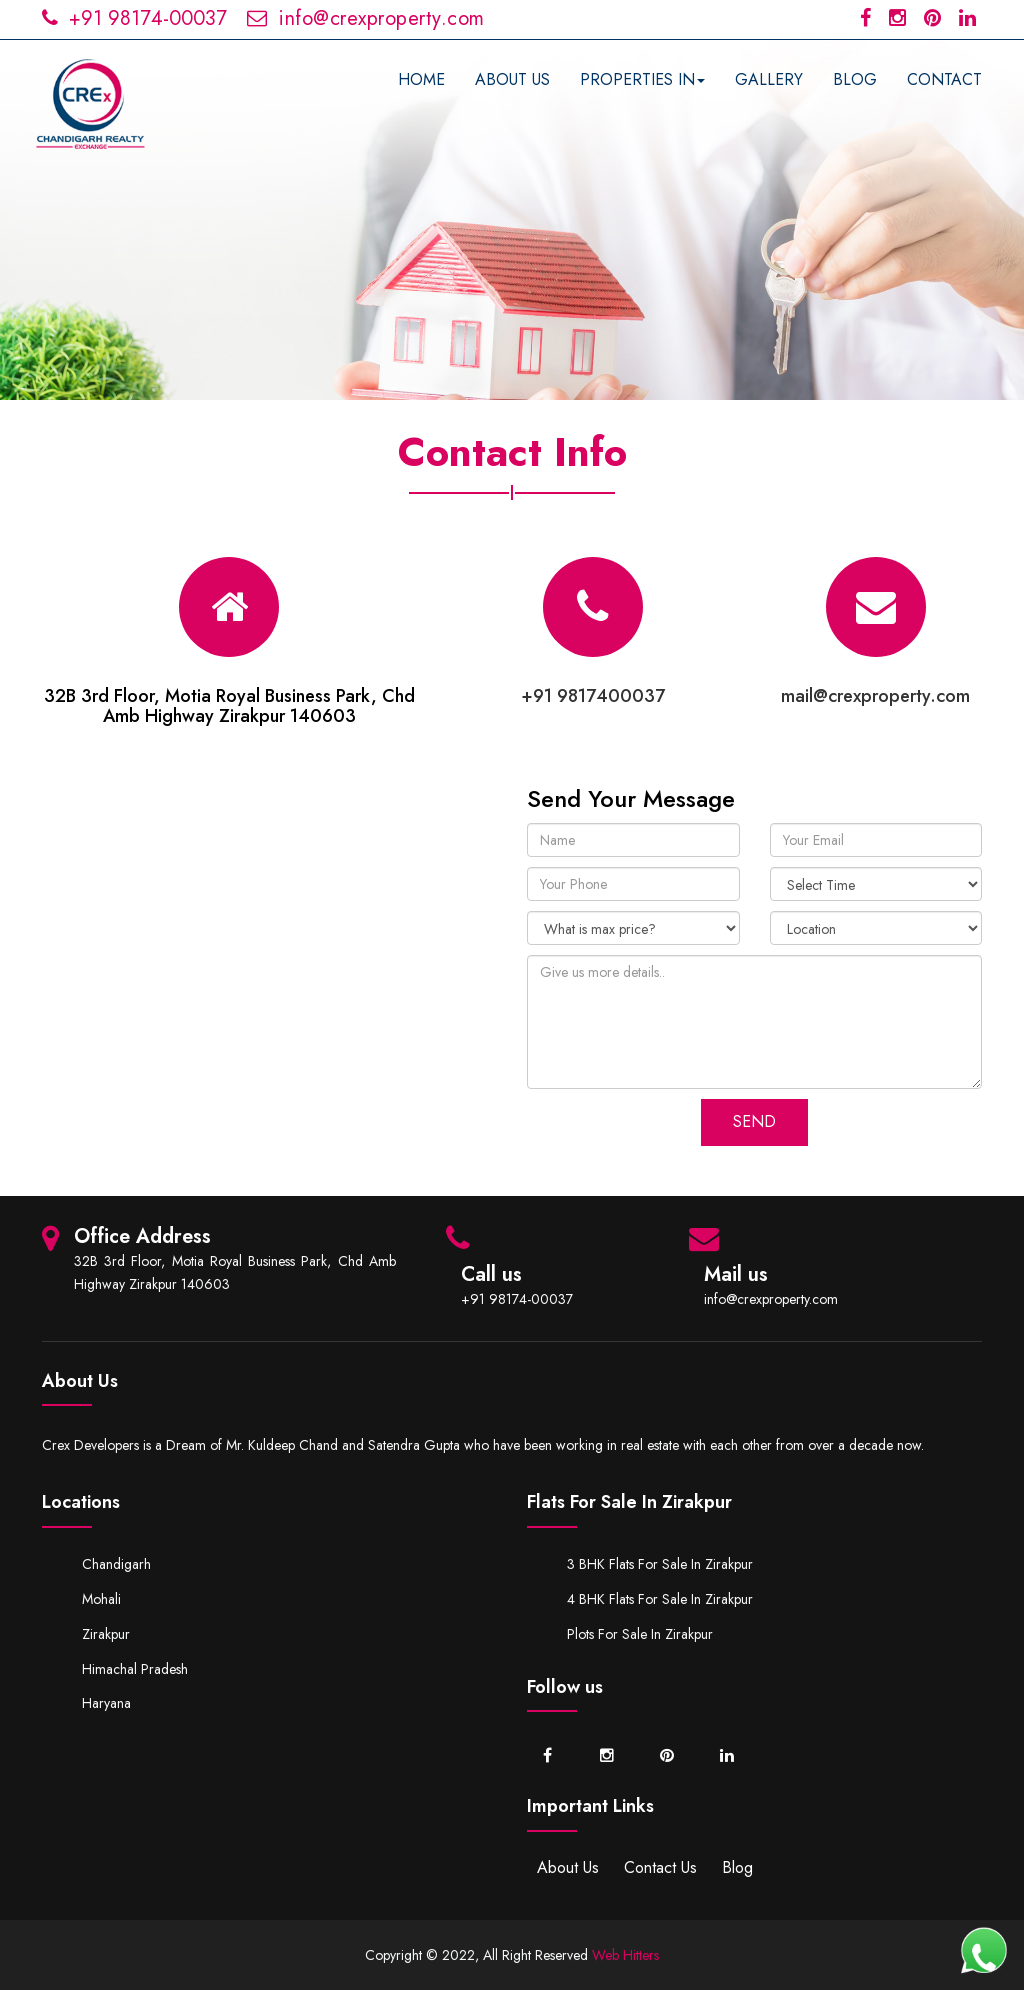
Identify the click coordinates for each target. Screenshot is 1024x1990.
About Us (568, 1867)
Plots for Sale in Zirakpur (640, 1634)
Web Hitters (625, 1955)
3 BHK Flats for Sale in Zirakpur (660, 1564)
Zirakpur (106, 1634)
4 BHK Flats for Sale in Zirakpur (660, 1599)
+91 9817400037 (593, 696)
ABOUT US (512, 79)
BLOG (855, 79)
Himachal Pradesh (135, 1669)
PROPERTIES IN (642, 79)
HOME (421, 79)
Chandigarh (116, 1564)
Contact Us (660, 1867)
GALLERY (769, 79)
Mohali (101, 1599)
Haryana (106, 1703)
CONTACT (944, 79)
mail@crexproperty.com (875, 696)
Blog (737, 1867)
